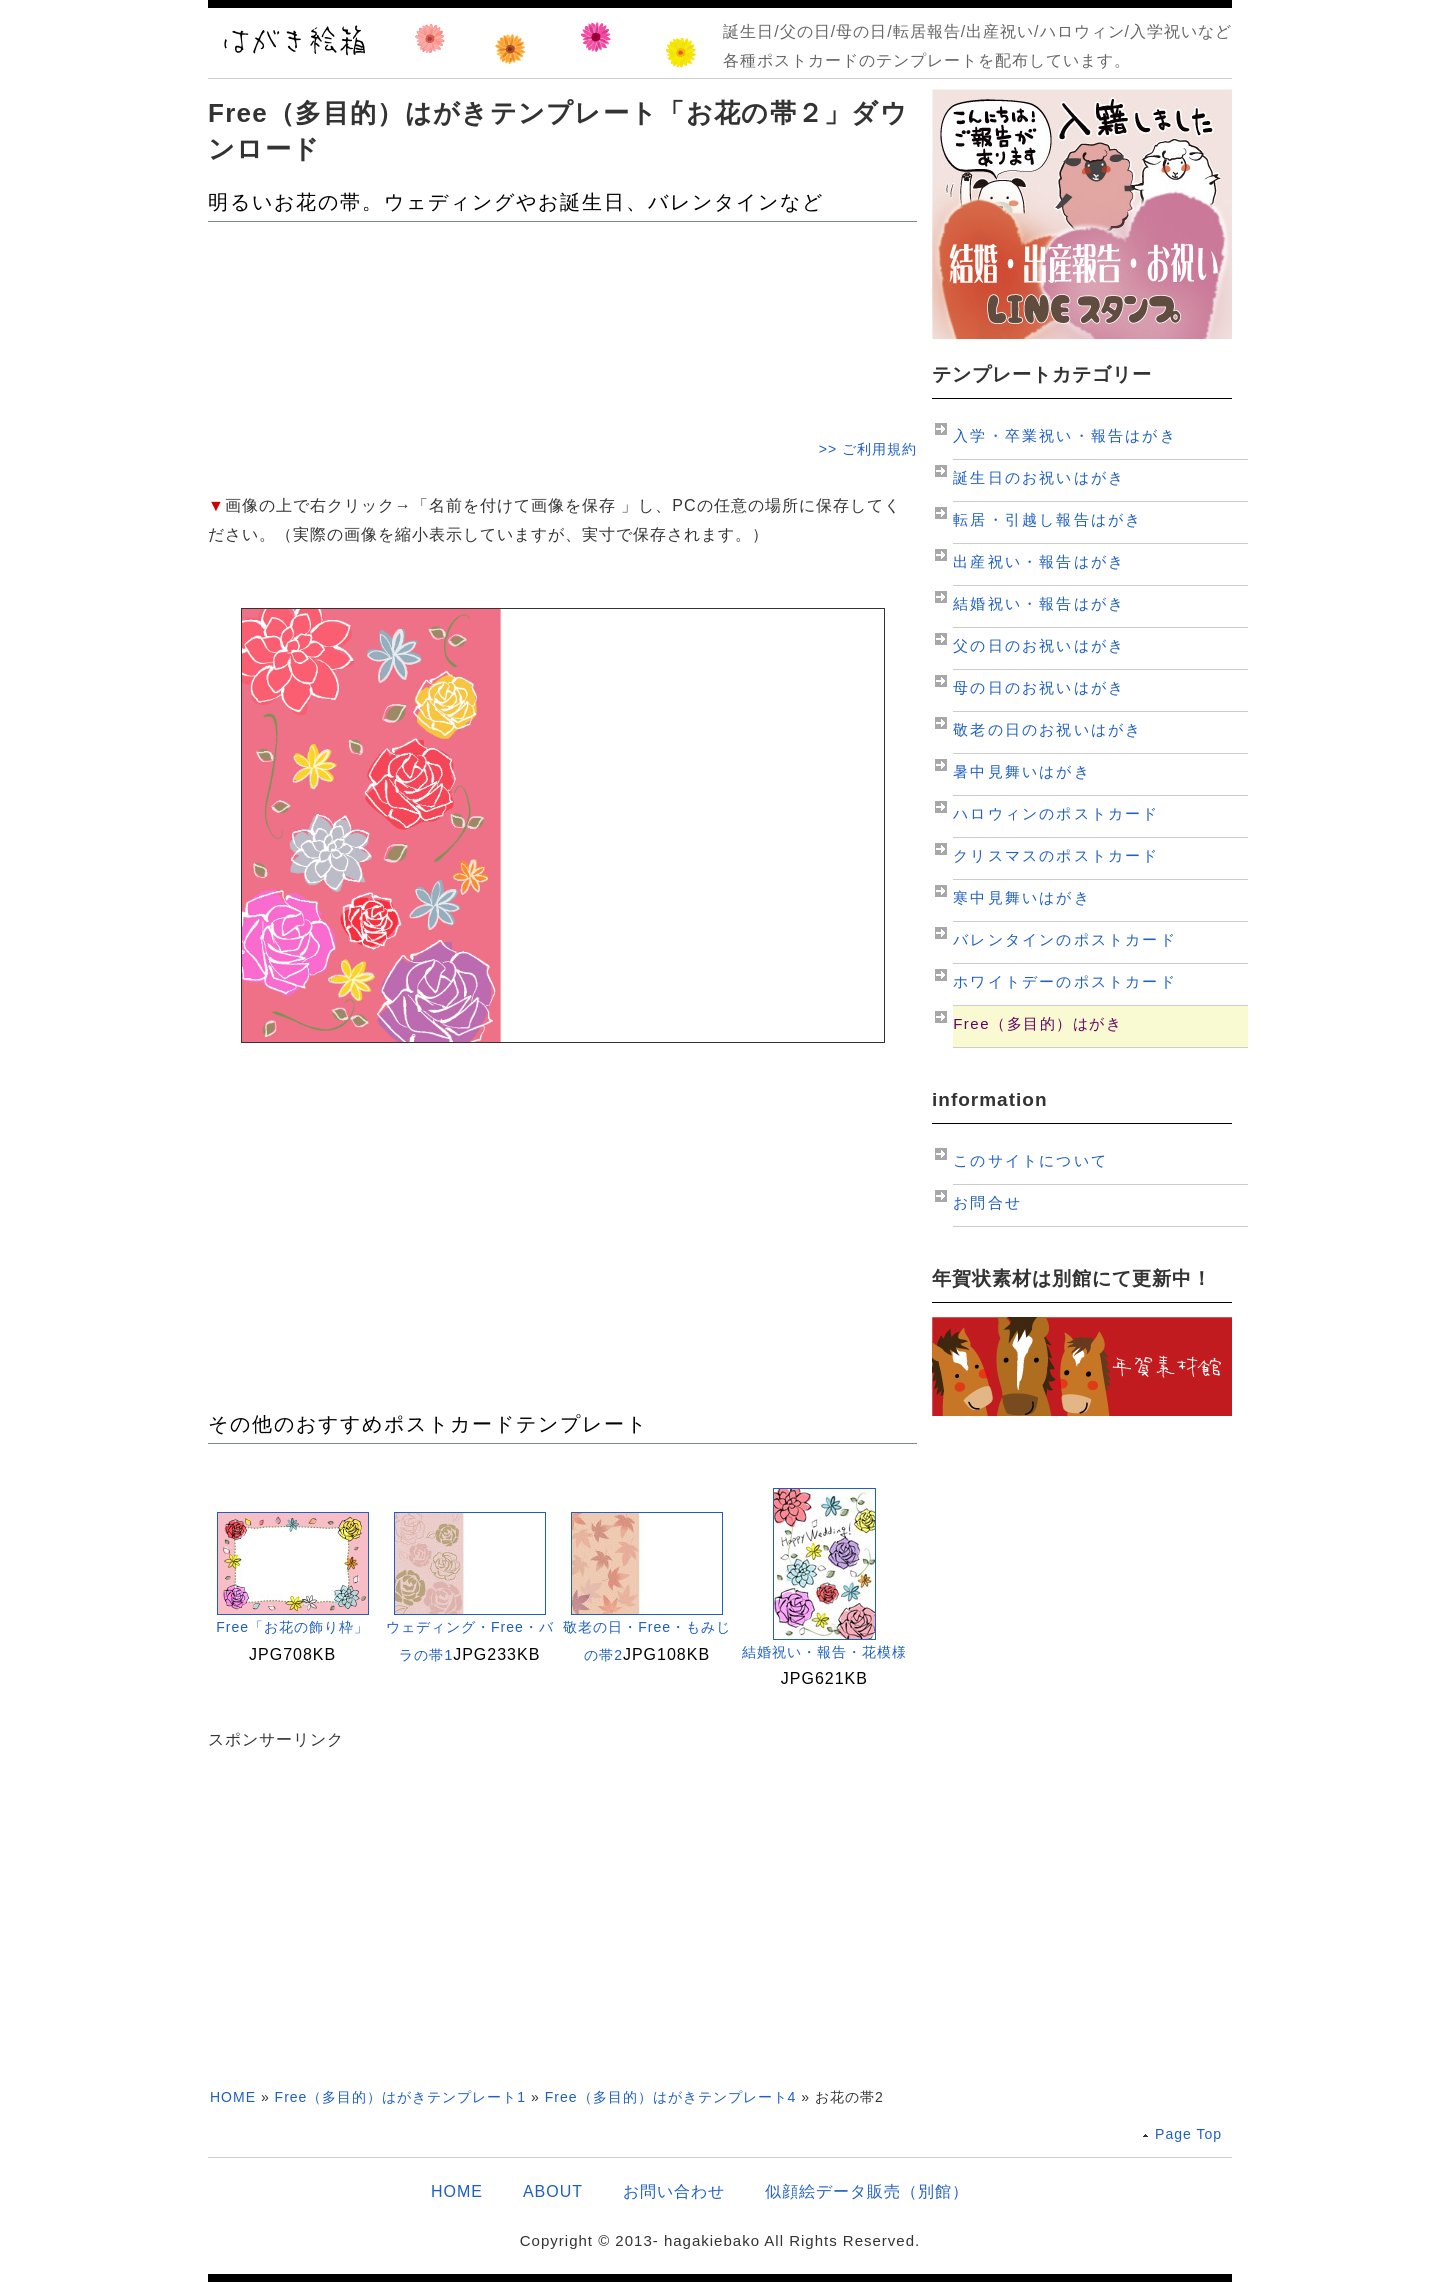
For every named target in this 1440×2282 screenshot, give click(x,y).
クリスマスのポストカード (1056, 855)
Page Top (1188, 2134)
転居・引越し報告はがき (1047, 519)
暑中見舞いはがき (1022, 771)
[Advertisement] (562, 328)
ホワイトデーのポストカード (1065, 981)
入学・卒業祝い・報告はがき (1065, 435)
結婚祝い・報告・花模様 (824, 1652)
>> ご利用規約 (868, 449)
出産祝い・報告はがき (1039, 561)
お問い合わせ (674, 2191)
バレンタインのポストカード (1065, 939)
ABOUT (553, 2191)
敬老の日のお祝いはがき (1047, 729)
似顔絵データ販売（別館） (867, 2191)
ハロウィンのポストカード (1056, 813)
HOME (233, 2097)
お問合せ (987, 1202)
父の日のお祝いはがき (1039, 645)
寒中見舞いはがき (1022, 897)
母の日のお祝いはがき (1039, 687)
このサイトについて (1030, 1160)
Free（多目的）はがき (1037, 1023)
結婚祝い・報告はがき (1039, 603)
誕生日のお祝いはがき (1039, 477)
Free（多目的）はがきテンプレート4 (671, 2097)
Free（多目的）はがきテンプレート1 (401, 2097)
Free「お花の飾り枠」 (292, 1627)
